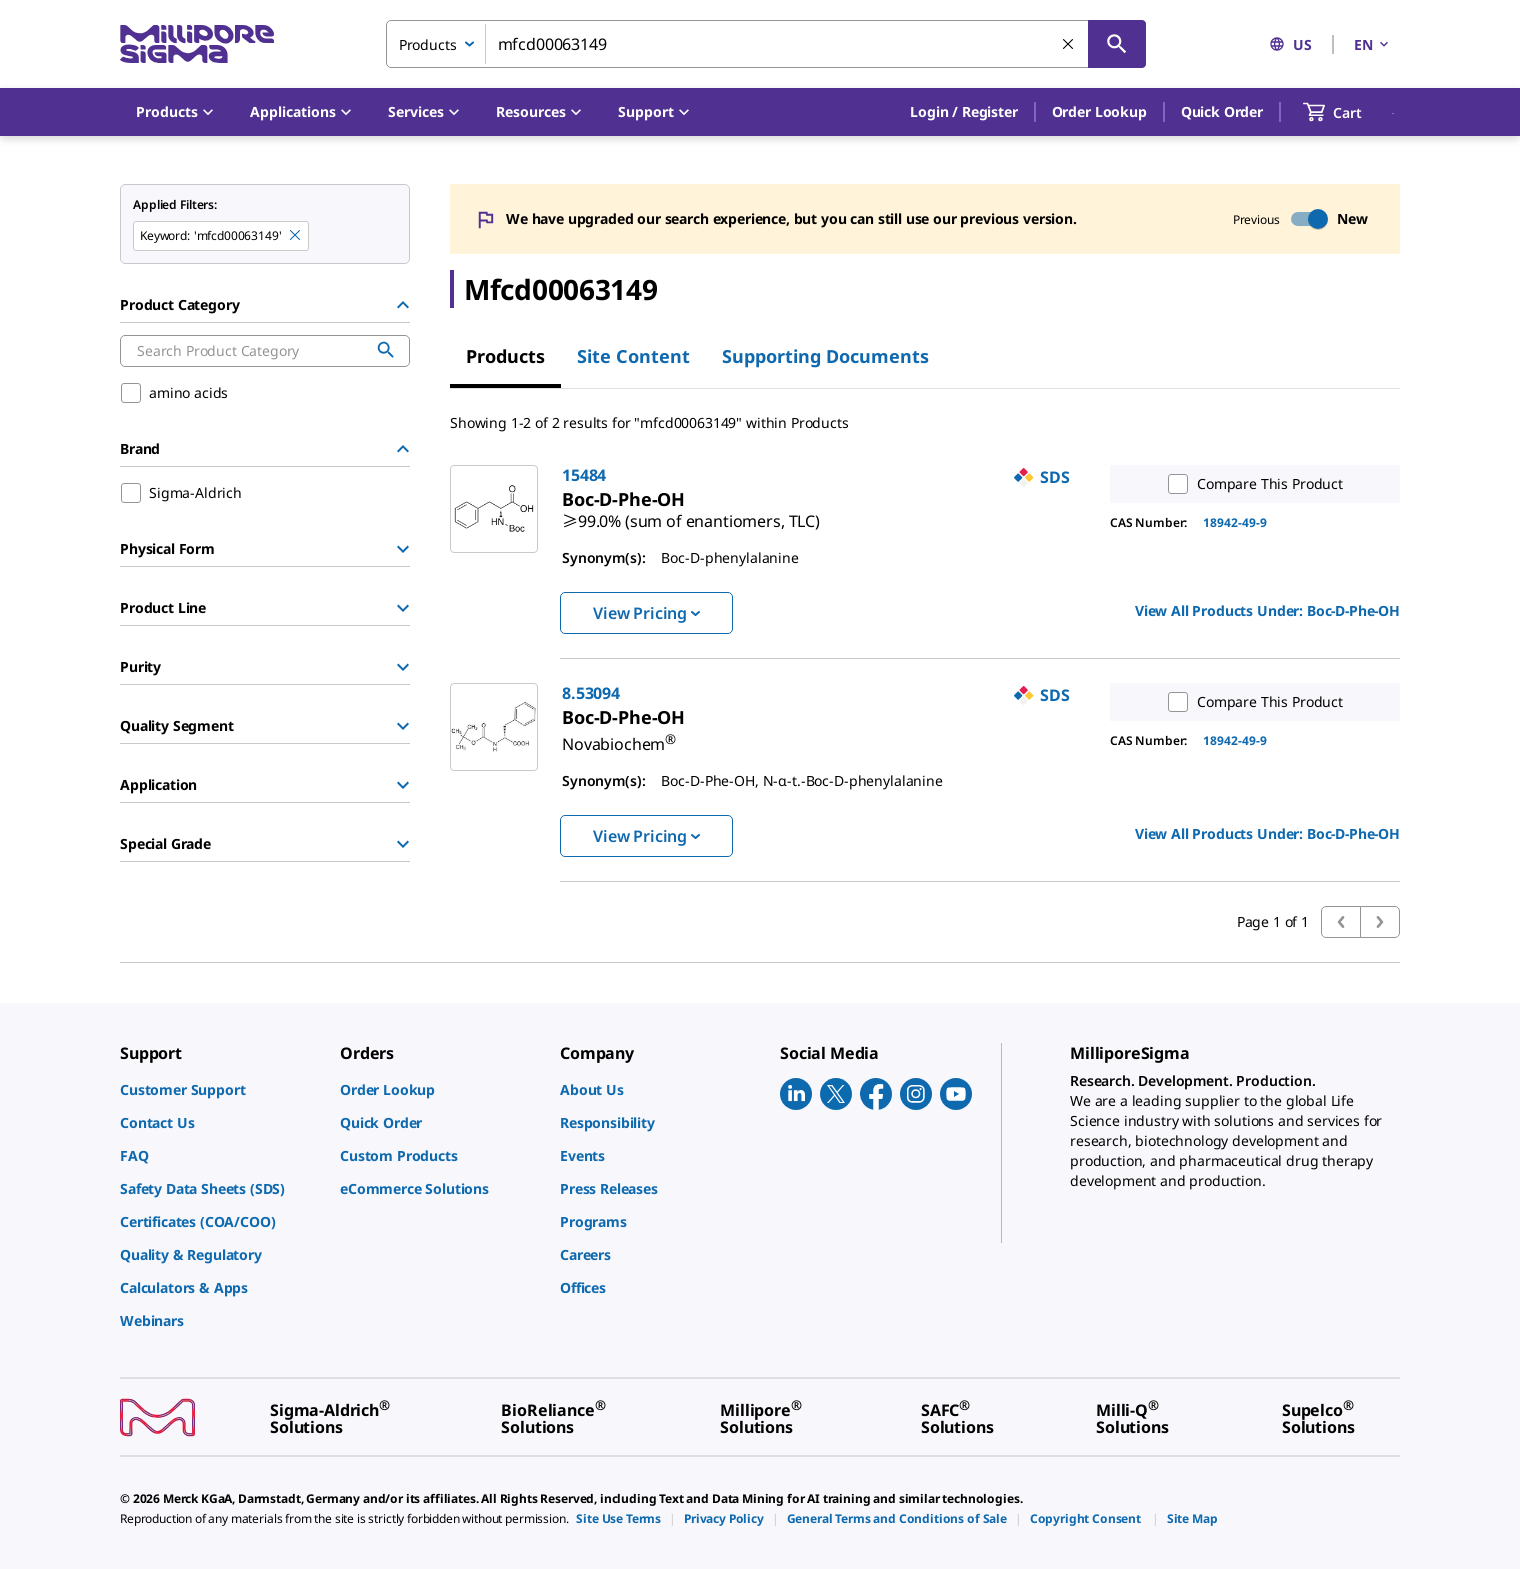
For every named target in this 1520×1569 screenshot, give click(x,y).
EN (1373, 44)
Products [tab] (505, 356)
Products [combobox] (428, 44)
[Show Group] (403, 549)
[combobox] (766, 44)
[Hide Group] (403, 305)
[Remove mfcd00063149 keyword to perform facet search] (296, 236)
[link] (691, 513)
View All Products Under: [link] (1267, 610)
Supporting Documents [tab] (825, 356)
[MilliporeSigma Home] (197, 44)
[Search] (1117, 44)
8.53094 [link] (591, 693)
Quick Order (1222, 111)
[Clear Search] (1069, 45)
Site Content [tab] (633, 356)
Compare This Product (1251, 484)
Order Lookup (1099, 111)
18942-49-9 (1235, 522)
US (1290, 44)
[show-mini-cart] (1350, 112)
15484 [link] (584, 475)
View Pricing (646, 613)
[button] (963, 112)
